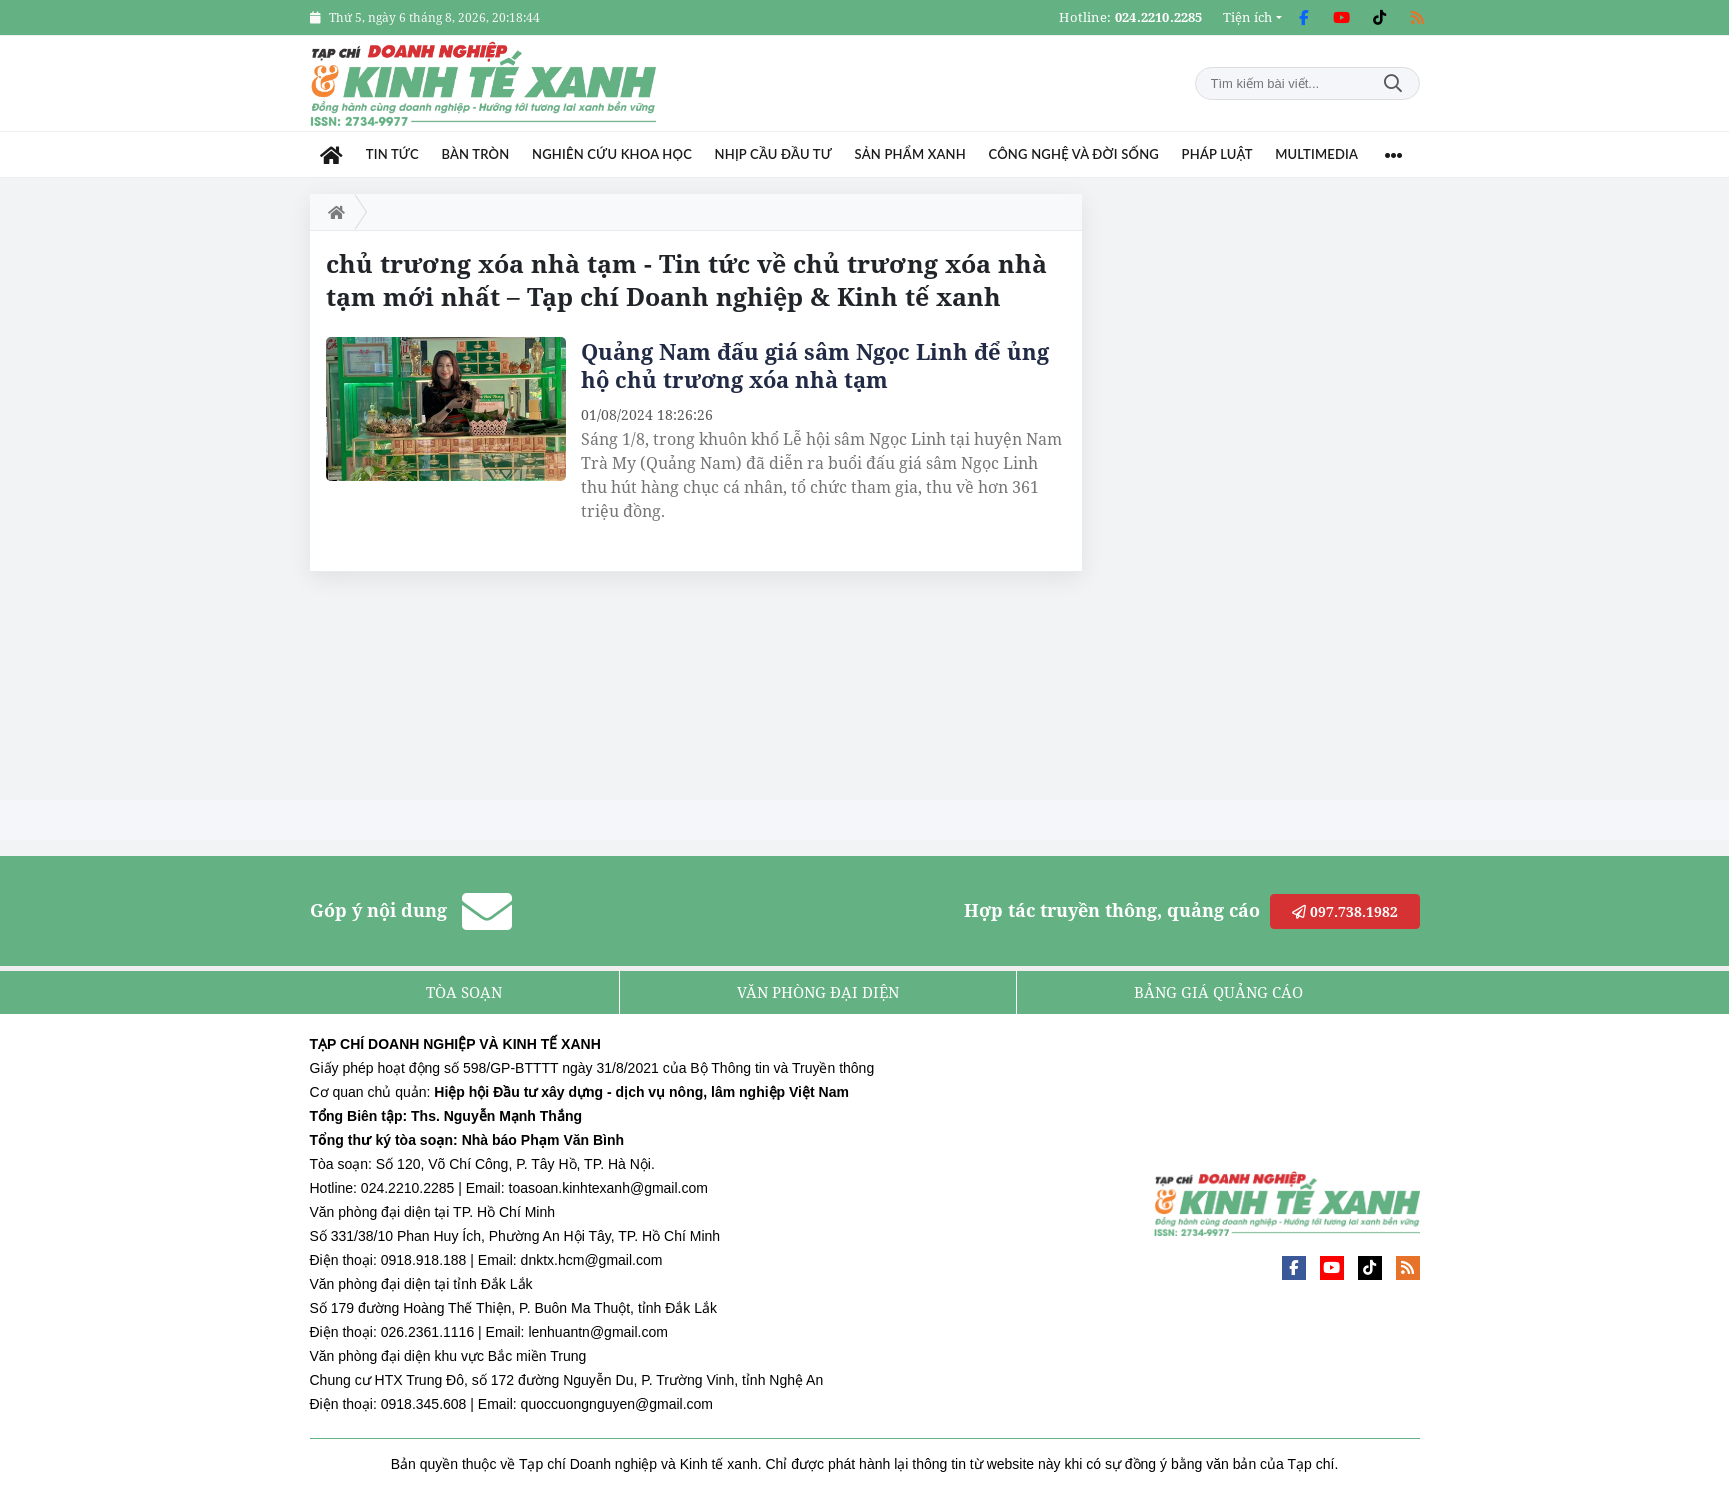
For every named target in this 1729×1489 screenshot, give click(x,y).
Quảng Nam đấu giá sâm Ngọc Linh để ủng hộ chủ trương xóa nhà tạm (815, 365)
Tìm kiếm (1393, 83)
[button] (1252, 17)
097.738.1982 (1345, 911)
